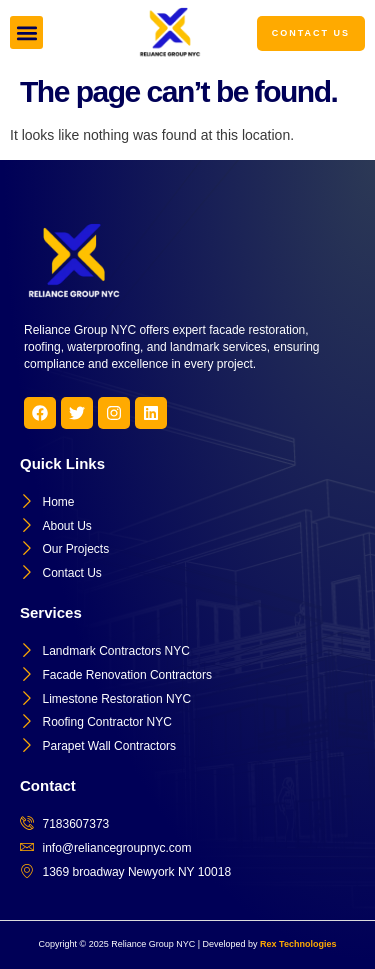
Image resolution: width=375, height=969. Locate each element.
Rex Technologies (298, 944)
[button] (26, 32)
